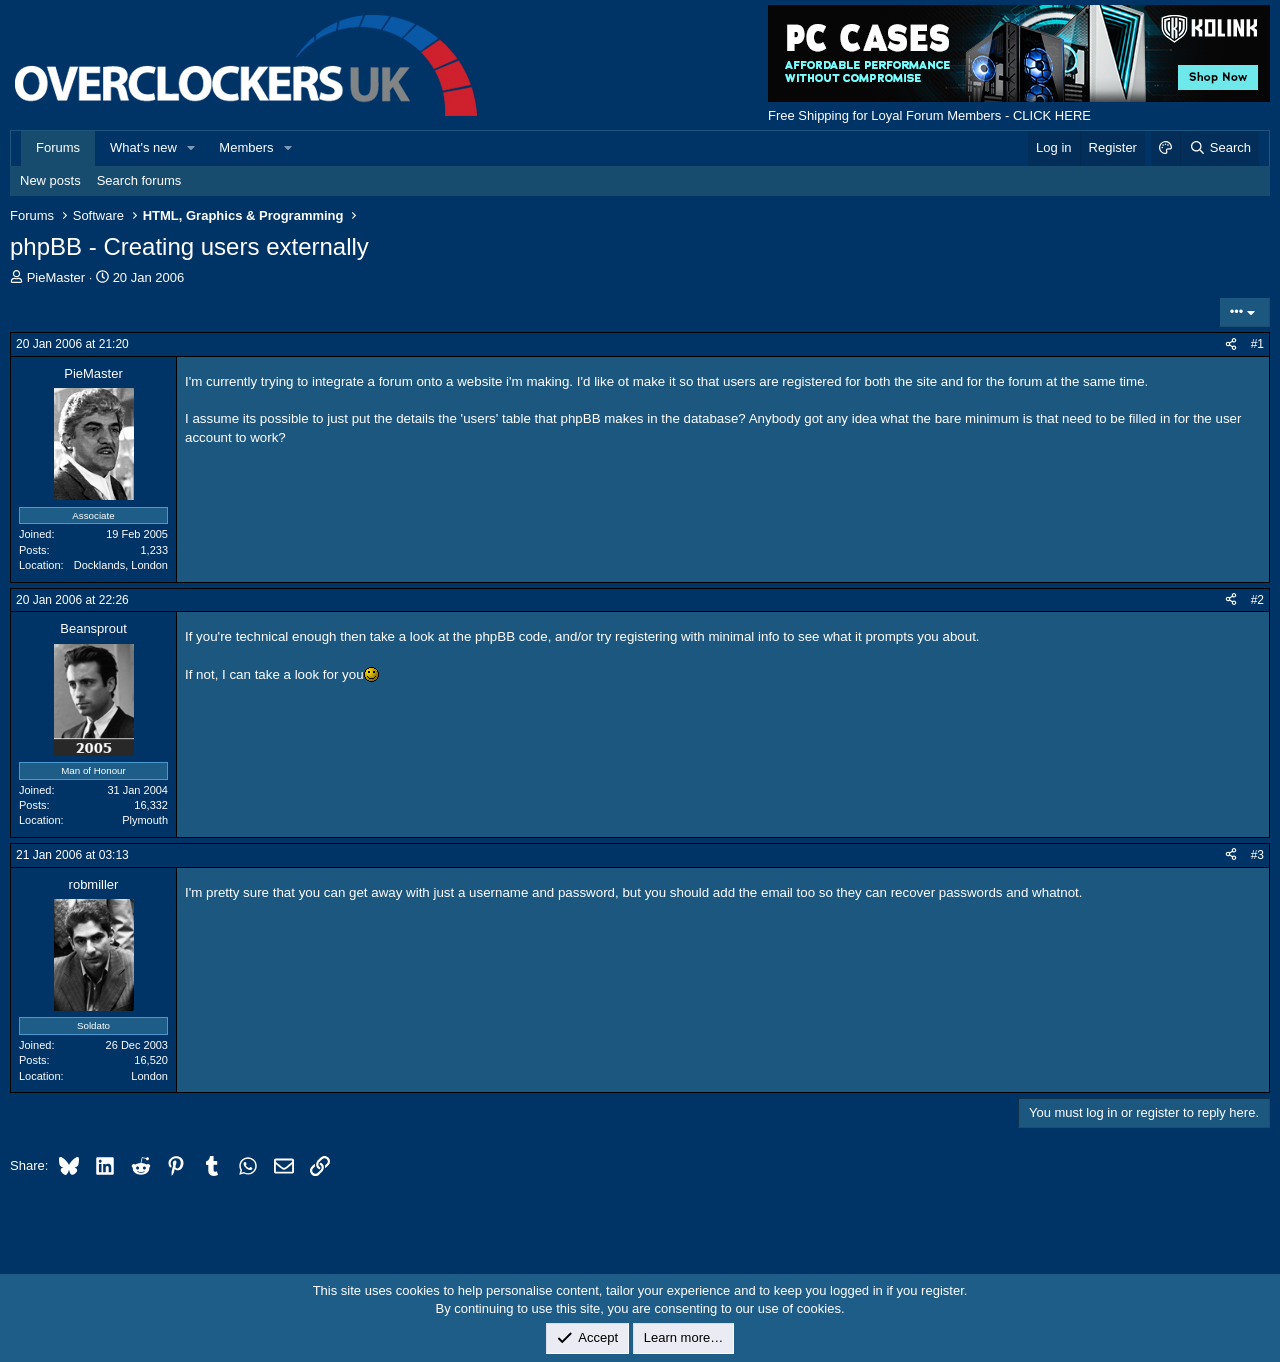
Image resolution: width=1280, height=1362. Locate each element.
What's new (143, 147)
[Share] (1231, 344)
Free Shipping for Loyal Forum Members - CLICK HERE (929, 115)
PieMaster (56, 277)
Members (246, 147)
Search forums (139, 180)
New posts (50, 180)
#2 (1257, 600)
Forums (58, 147)
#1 (1257, 344)
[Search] (1219, 148)
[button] (192, 148)
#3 (1257, 855)
